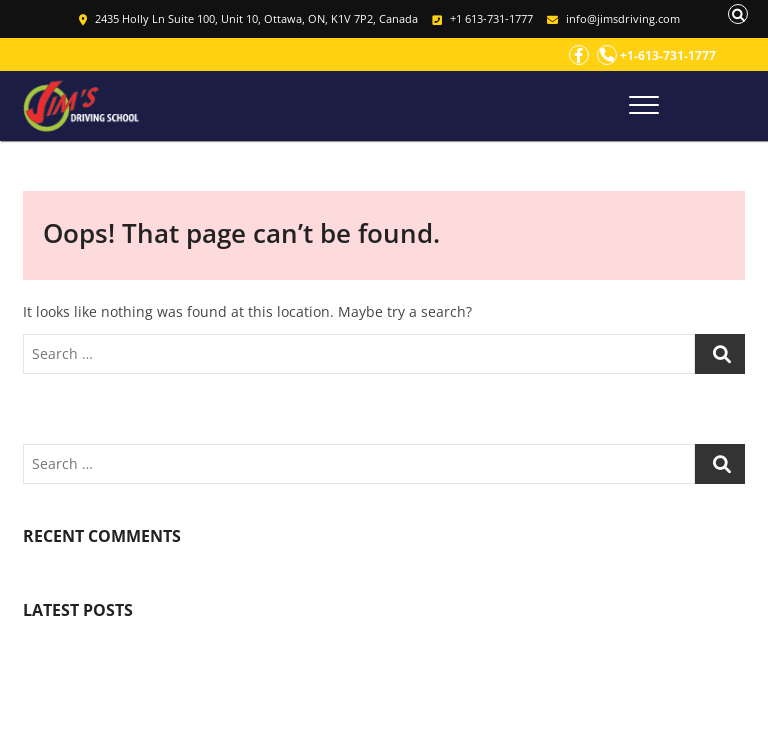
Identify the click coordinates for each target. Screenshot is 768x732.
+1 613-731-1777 (482, 18)
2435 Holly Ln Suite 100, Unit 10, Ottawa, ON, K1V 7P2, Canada (248, 18)
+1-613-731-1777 (656, 55)
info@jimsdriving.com (613, 18)
